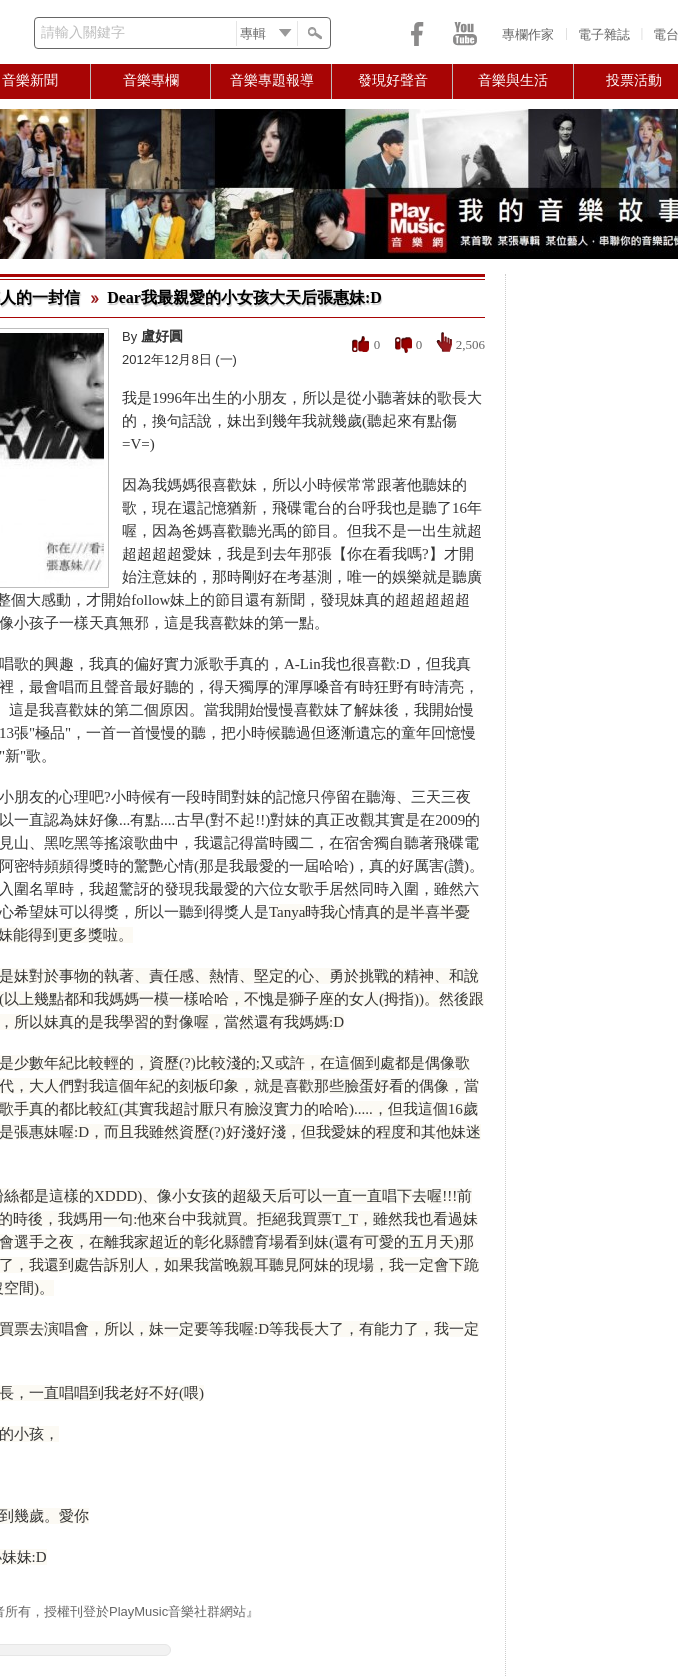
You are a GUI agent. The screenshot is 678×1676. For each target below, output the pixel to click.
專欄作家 (528, 34)
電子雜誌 (604, 34)
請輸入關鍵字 (83, 32)
